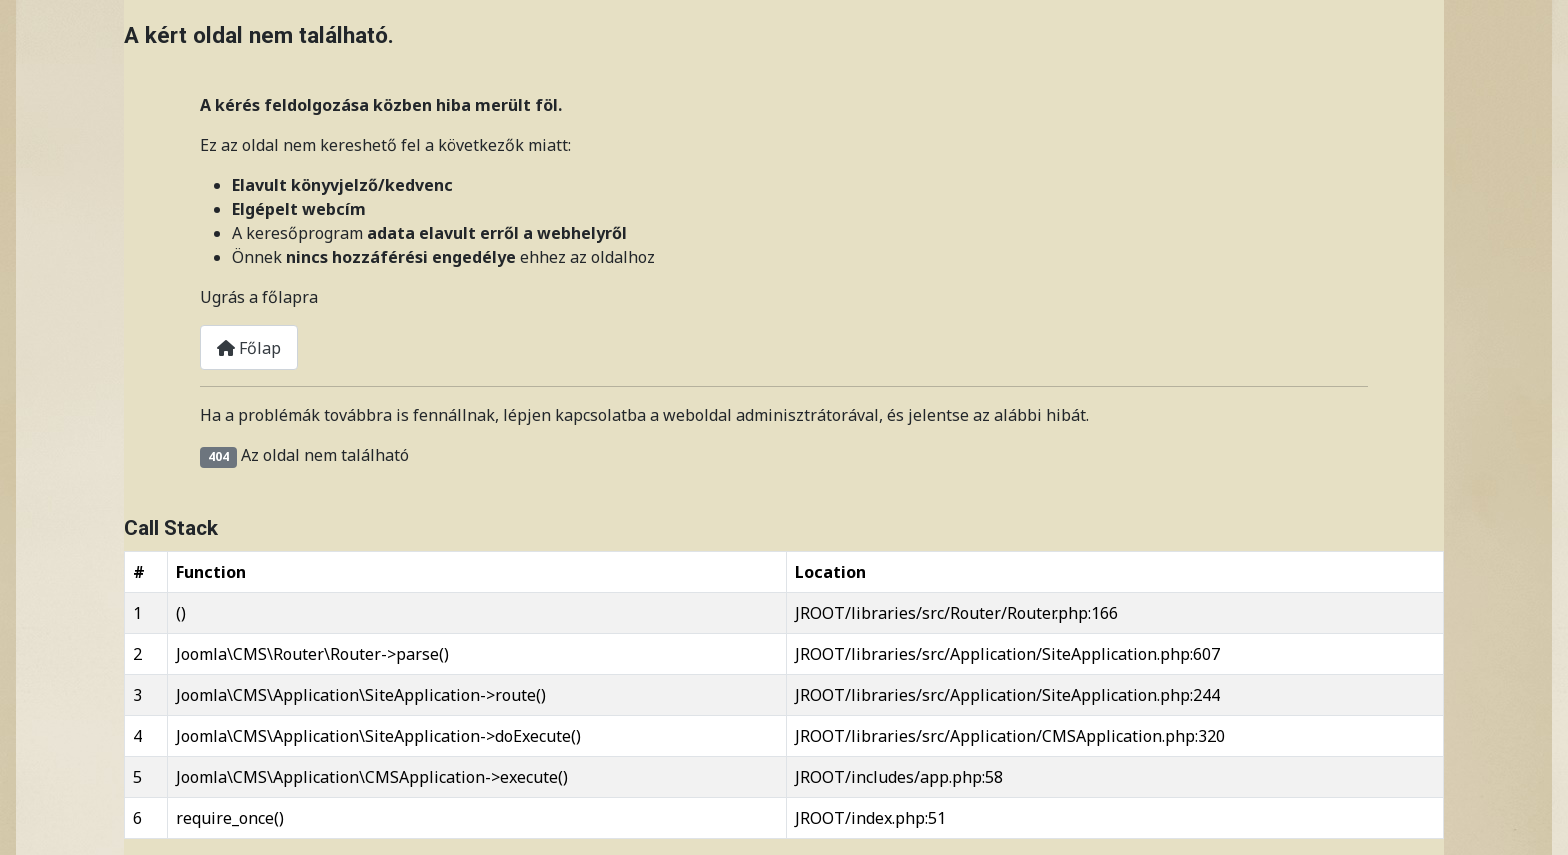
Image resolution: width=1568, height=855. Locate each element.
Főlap (249, 348)
